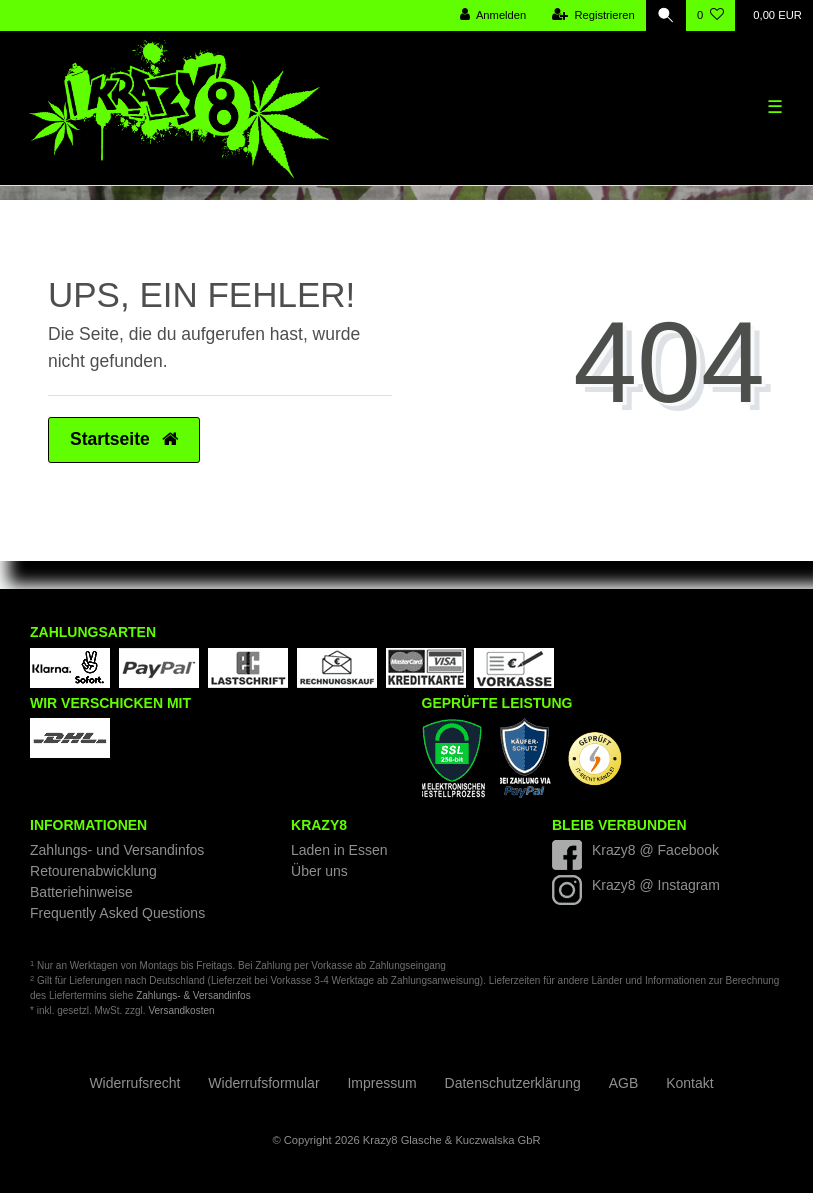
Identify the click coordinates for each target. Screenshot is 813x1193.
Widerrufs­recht (134, 1083)
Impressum (381, 1083)
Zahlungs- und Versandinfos (117, 850)
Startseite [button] (124, 439)
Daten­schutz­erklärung (513, 1083)
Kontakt (689, 1083)
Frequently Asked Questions (117, 913)
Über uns (319, 871)
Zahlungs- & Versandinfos (193, 995)
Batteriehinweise (81, 892)
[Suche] (666, 15)
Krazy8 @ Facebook (655, 850)
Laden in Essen (339, 850)
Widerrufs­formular (263, 1083)
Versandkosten (181, 1010)
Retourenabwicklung (93, 871)
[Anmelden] (493, 15)
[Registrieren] (593, 15)
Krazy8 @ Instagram (656, 885)
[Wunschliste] (710, 15)
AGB (624, 1083)
